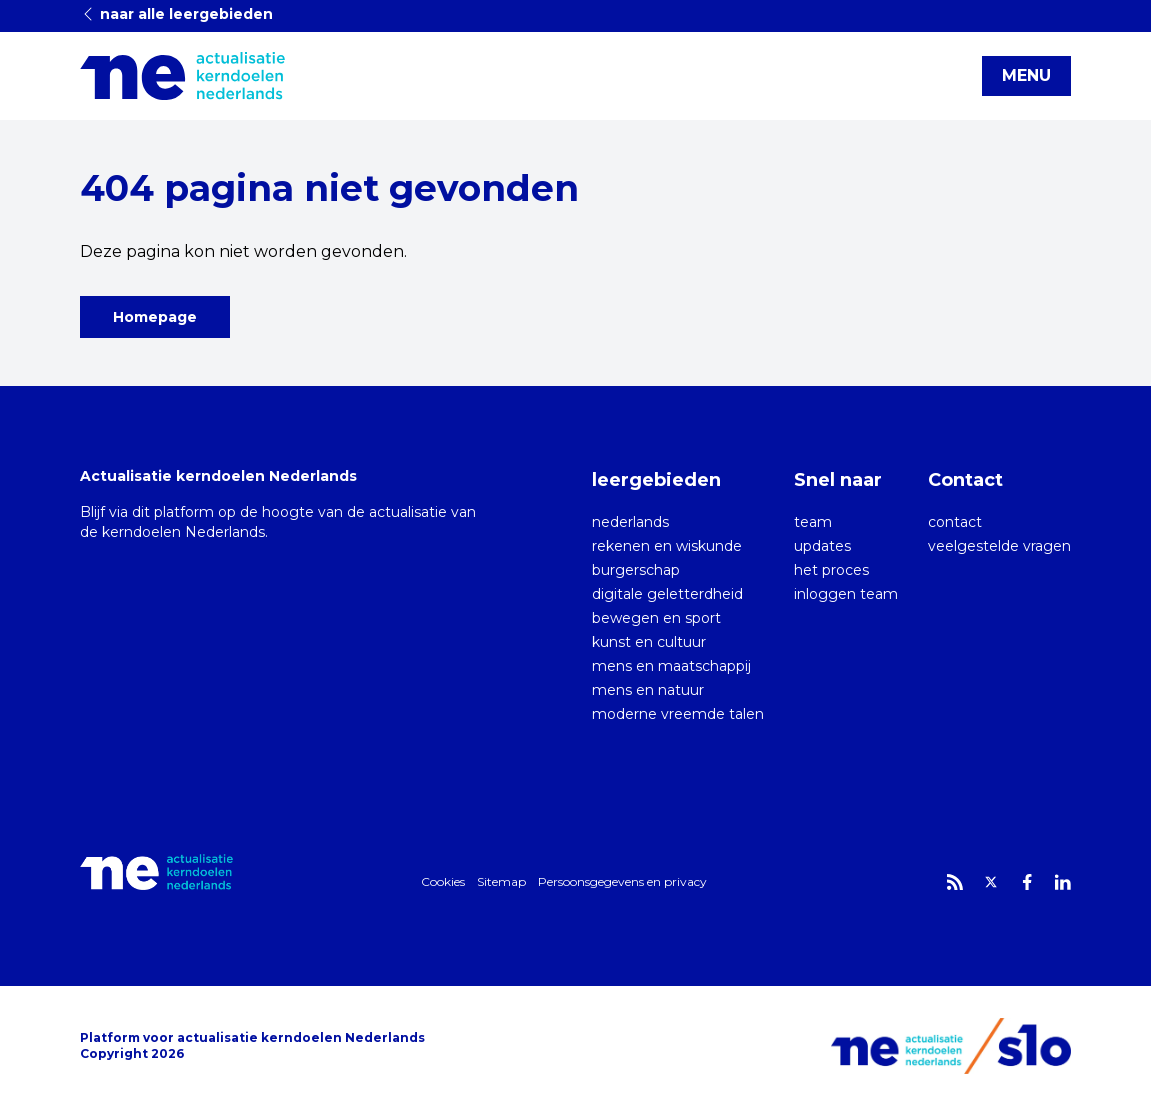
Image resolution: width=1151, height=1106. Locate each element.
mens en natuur (648, 690)
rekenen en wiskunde (667, 546)
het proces (831, 570)
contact (955, 522)
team (813, 522)
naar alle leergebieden (176, 14)
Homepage (155, 317)
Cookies (443, 881)
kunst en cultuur (649, 642)
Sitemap (501, 881)
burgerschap (636, 570)
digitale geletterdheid (667, 594)
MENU (1026, 75)
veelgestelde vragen (999, 546)
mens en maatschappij (671, 666)
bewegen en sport (656, 618)
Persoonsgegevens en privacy (622, 881)
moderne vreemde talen (678, 714)
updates (822, 546)
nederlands (630, 522)
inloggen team (846, 594)
